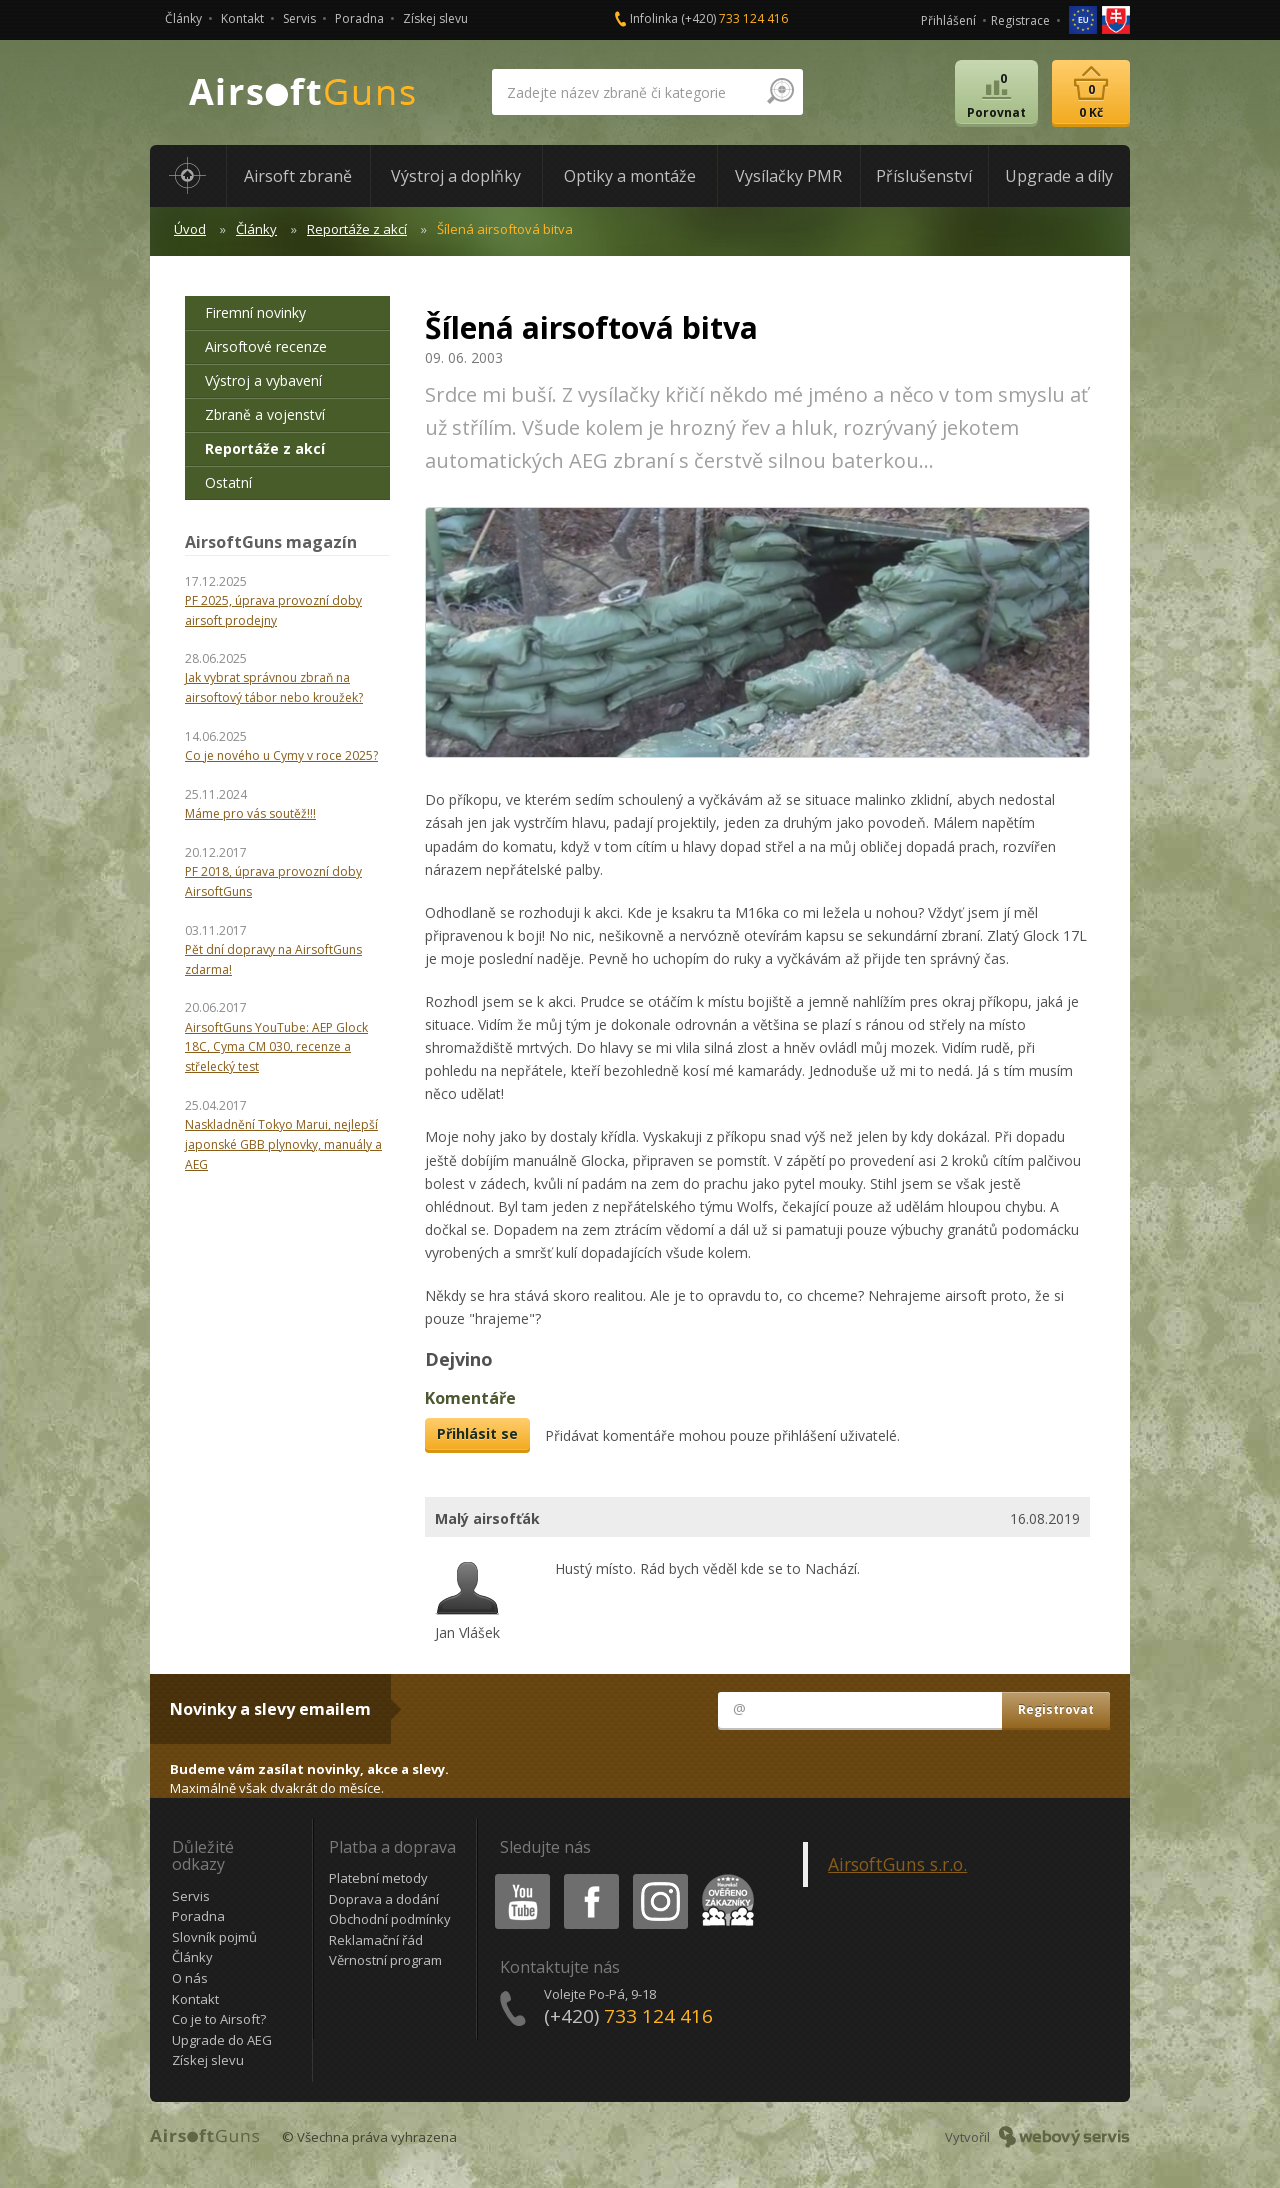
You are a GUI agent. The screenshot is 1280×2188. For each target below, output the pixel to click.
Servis (299, 18)
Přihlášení (948, 20)
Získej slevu (435, 18)
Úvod (190, 229)
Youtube (516, 1877)
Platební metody (378, 1878)
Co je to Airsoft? (219, 2019)
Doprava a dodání (384, 1899)
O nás (190, 1978)
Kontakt (242, 18)
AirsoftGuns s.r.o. (897, 1864)
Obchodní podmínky (390, 1919)
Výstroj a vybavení (263, 380)
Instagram (659, 1877)
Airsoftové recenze (266, 346)
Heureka (724, 1877)
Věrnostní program (385, 1960)
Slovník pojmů (214, 1937)
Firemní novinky (255, 312)
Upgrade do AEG (222, 2040)
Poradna (359, 18)
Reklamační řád (376, 1940)
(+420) (734, 18)
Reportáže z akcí (357, 229)
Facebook (589, 1877)
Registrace (1020, 20)
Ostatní (228, 482)
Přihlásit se (477, 1433)
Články (183, 18)
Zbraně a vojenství (265, 414)
